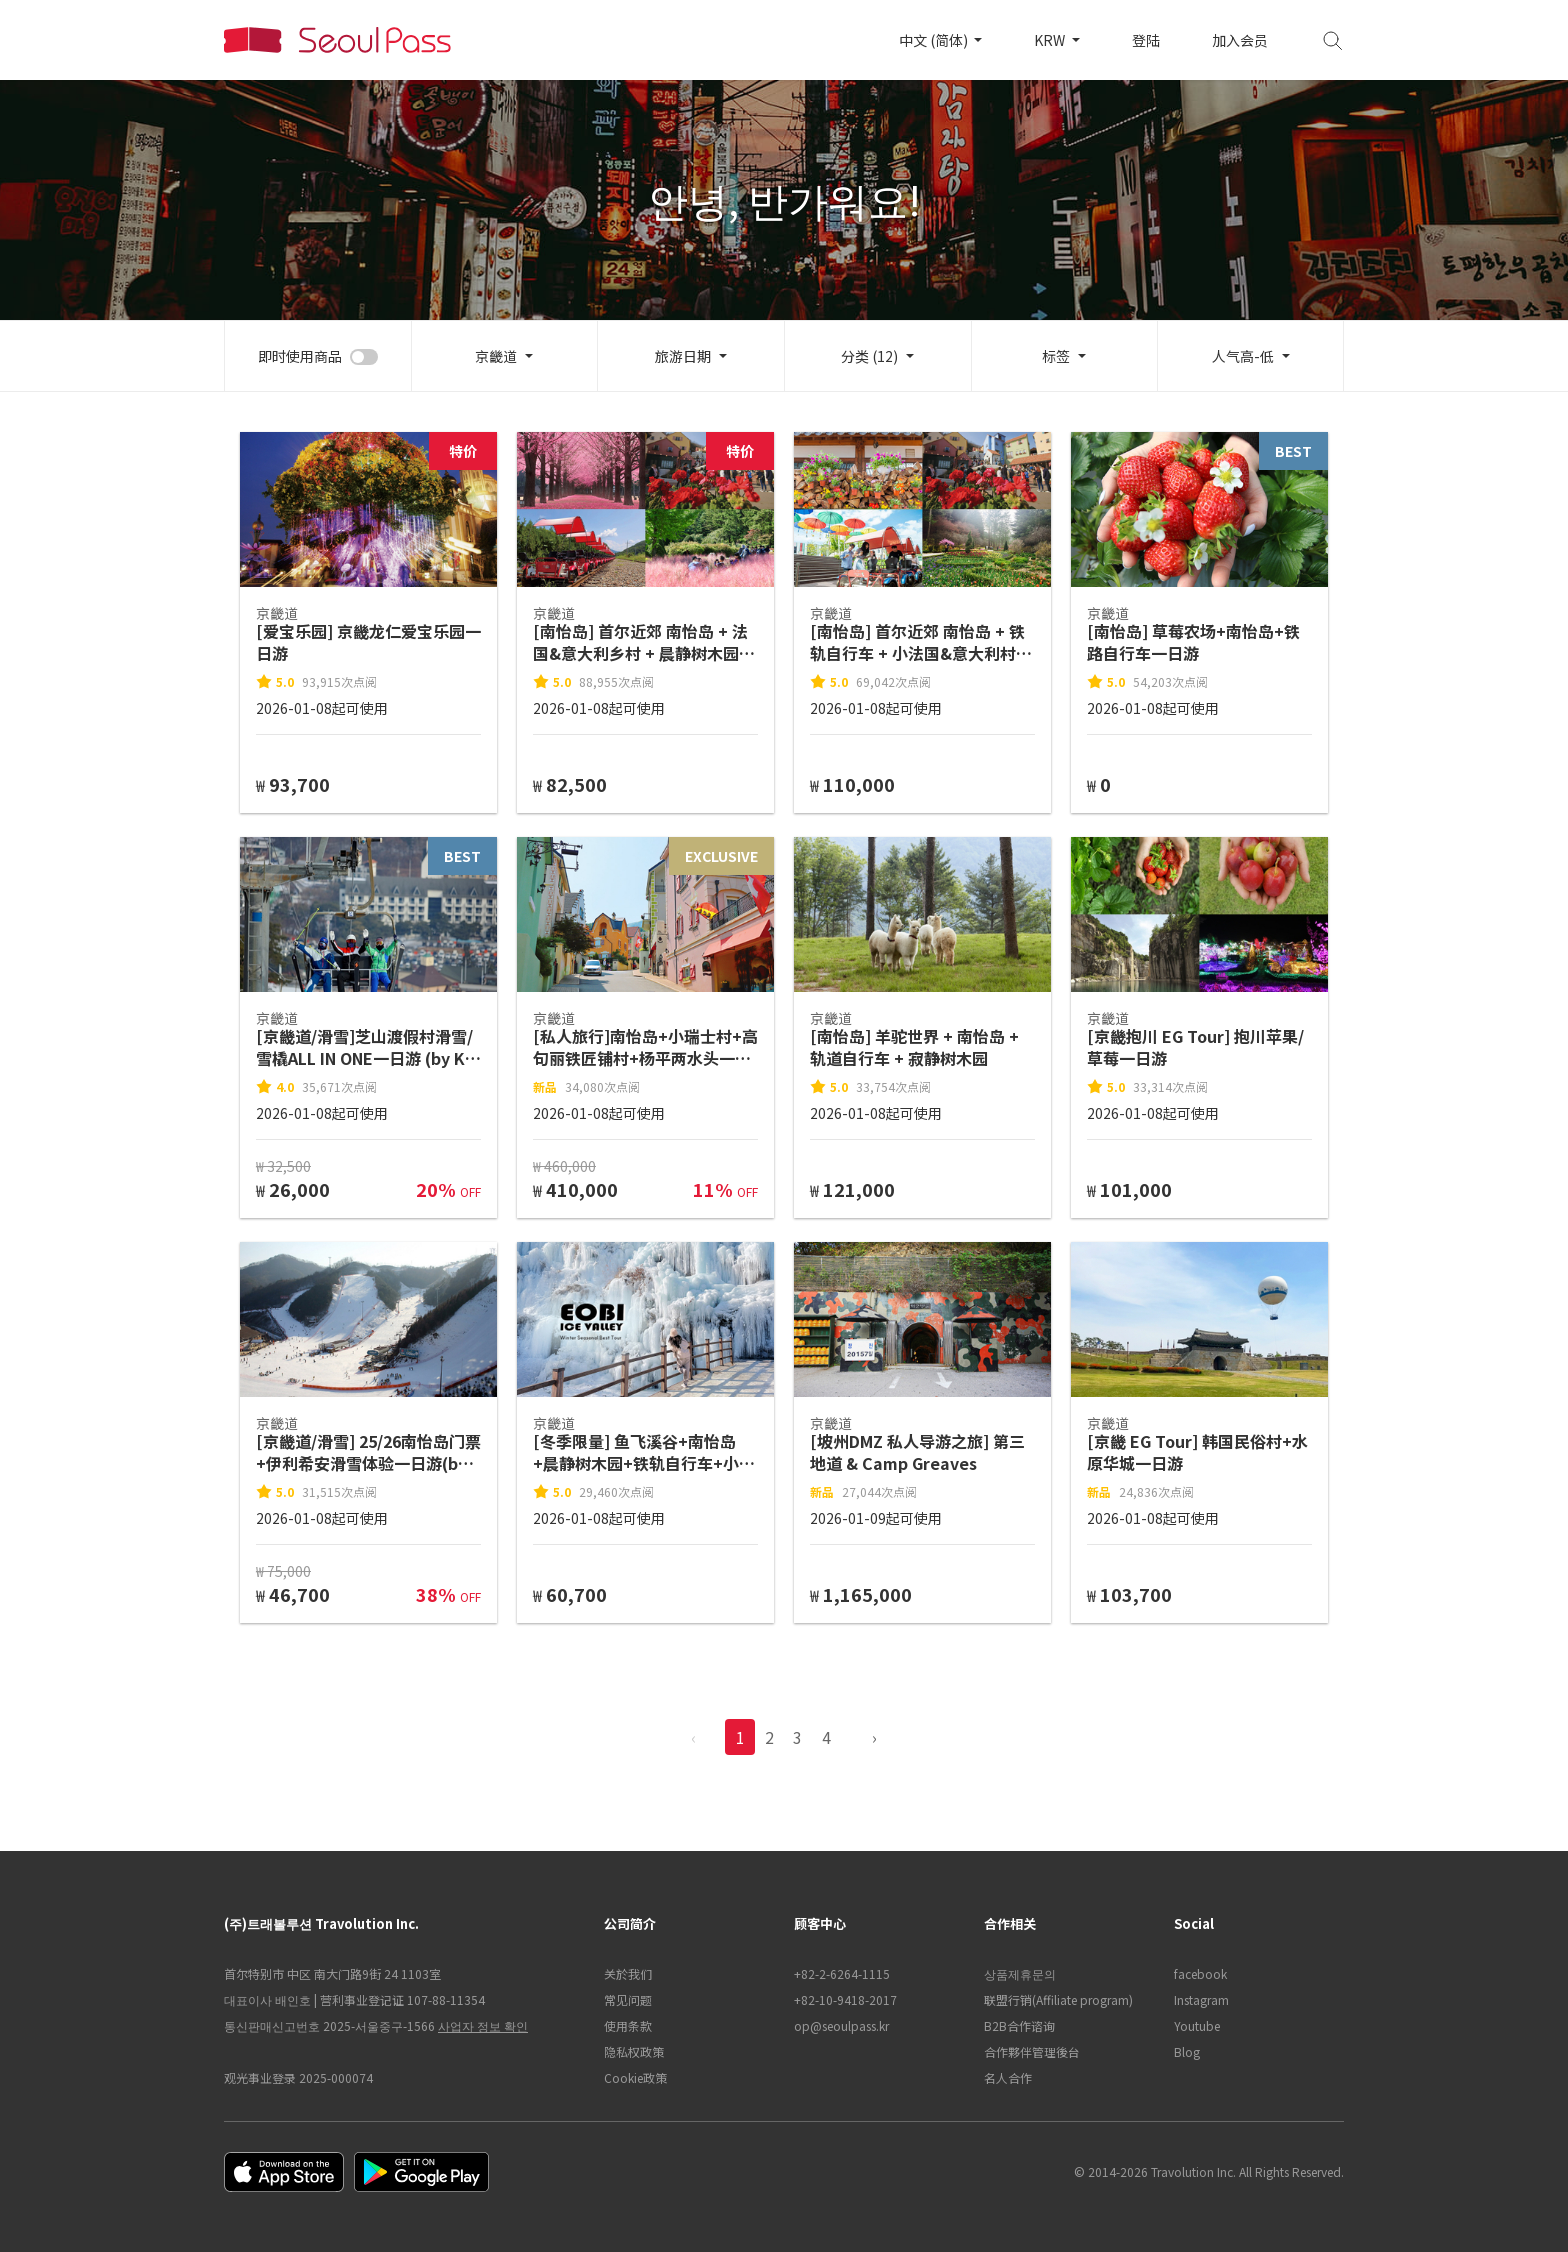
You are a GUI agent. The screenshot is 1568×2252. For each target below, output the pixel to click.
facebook (1200, 1973)
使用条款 (628, 2025)
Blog (1187, 2051)
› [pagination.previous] (874, 1737)
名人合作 (1008, 2077)
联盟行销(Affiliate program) (1058, 1999)
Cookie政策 (635, 2077)
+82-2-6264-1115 (842, 1973)
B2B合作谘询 (1019, 2025)
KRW (1051, 40)
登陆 (1146, 40)
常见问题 (628, 1999)
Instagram (1201, 1999)
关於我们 (628, 1973)
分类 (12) (869, 356)
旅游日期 (683, 356)
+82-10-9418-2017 (845, 1999)
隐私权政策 (634, 2051)
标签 (1056, 356)
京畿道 (496, 356)
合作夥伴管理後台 (1032, 2051)
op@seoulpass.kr (841, 2025)
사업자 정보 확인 (483, 2025)
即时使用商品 (300, 356)
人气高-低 (1243, 356)
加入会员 (1240, 40)
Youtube (1197, 2025)
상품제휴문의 (1020, 1973)
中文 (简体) (935, 40)
